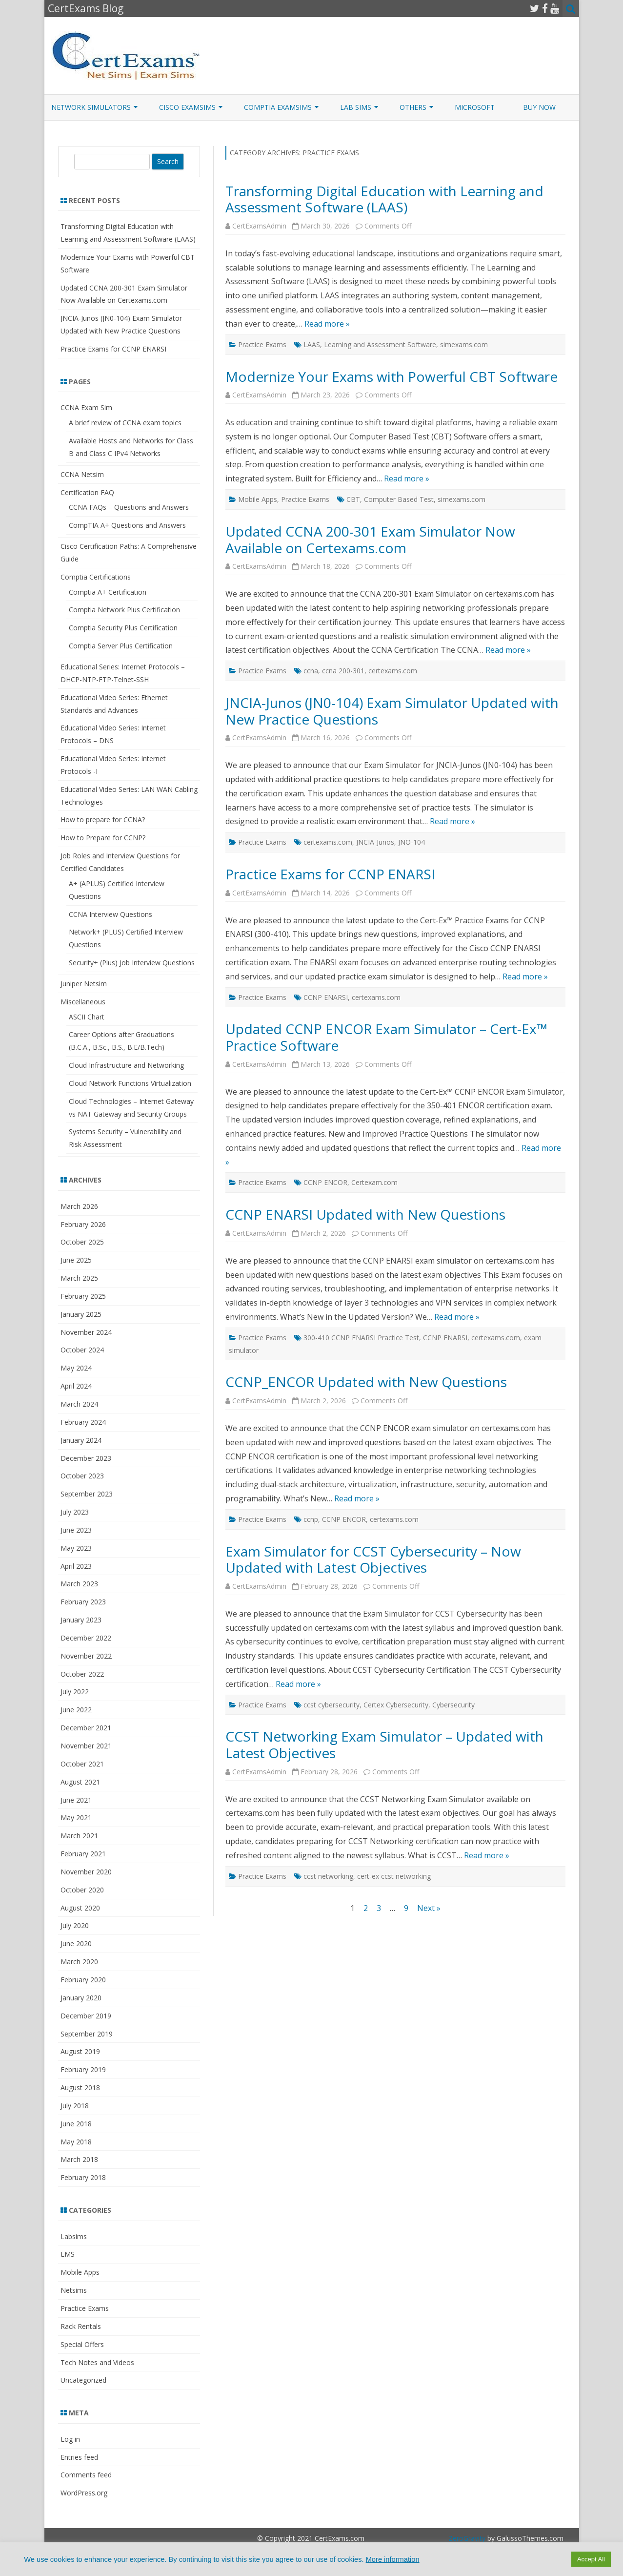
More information (393, 2559)
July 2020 (74, 1925)
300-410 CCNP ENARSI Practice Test (361, 1337)
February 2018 (83, 2177)
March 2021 (79, 1835)
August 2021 (80, 1782)
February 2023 (83, 1601)
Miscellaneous (82, 1001)
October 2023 (82, 1475)
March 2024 (79, 1404)
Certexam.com (374, 1182)
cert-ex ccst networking (394, 1876)
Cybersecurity (453, 1704)
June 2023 (76, 1530)
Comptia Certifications (95, 577)
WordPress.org (83, 2492)
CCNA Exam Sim (86, 407)
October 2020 (82, 1889)
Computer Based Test (399, 499)
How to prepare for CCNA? (102, 819)
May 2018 (76, 2141)
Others (413, 107)
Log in (70, 2439)
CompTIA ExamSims (278, 107)
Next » (429, 1908)
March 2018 (79, 2159)
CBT (353, 499)
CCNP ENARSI (325, 997)
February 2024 (83, 1422)
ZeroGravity (466, 2538)
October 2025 (82, 1241)
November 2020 (86, 1871)
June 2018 (76, 2123)
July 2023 (74, 1512)
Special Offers (82, 2344)
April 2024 (76, 1386)
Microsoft (475, 107)
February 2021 (83, 1853)
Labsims (73, 2236)
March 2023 (79, 1583)
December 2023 (85, 1458)
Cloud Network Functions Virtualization (130, 1083)
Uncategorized (83, 2380)
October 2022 (82, 1674)
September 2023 (86, 1493)
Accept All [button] (591, 2559)
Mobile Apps (257, 499)
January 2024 (80, 1440)
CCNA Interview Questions (110, 914)
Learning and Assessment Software (380, 344)
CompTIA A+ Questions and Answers (127, 525)
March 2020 (79, 1961)
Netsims (73, 2290)
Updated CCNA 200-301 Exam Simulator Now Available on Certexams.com (370, 539)
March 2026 (79, 1206)
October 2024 (82, 1349)
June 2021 (76, 1800)
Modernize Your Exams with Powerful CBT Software (391, 376)
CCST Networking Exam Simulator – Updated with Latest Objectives (384, 1744)
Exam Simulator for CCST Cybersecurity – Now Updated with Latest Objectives (373, 1559)
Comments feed (86, 2474)
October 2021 (82, 1763)
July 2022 (74, 1691)
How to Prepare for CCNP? (102, 837)
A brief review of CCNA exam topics (125, 422)
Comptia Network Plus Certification (124, 609)
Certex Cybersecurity (395, 1704)
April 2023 (76, 1566)
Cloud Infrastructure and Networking (126, 1065)
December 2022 (85, 1637)
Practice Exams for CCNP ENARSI (330, 874)
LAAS (311, 344)
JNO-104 (411, 842)
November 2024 (86, 1332)
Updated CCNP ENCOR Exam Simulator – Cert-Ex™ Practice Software (386, 1037)
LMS (67, 2254)
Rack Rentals (80, 2326)
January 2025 (80, 1314)
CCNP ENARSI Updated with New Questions (365, 1214)
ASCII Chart (86, 1016)
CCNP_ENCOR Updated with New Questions (366, 1381)
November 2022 (86, 1656)
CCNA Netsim (82, 474)
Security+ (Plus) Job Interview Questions (132, 962)
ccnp (310, 1519)
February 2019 (83, 2069)
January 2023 (80, 1619)
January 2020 (80, 1997)
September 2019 (86, 2033)
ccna (310, 670)
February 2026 (83, 1224)
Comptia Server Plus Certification (121, 645)
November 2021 (86, 1745)
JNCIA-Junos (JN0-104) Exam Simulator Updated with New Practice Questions (392, 710)
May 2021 (76, 1817)
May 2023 (76, 1548)
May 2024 (76, 1367)
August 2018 (80, 2087)
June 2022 (76, 1709)
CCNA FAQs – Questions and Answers (129, 507)
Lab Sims (355, 107)
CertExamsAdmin (259, 225)
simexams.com (464, 344)
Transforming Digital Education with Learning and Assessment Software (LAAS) (384, 199)
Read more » (327, 323)
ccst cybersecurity (331, 1704)
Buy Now (539, 107)
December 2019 (85, 2015)
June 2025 (76, 1260)
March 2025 (79, 1278)
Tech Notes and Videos (97, 2362)
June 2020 (76, 1943)
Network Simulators (91, 107)
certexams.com (392, 670)
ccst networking (328, 1876)
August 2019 (80, 2051)
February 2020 (83, 1979)
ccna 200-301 (343, 670)
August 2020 (80, 1907)
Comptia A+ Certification (107, 592)
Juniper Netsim (83, 983)
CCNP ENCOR (325, 1182)
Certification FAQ (87, 492)
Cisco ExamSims (187, 107)
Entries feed (79, 2457)
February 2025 (83, 1296)
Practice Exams (262, 344)
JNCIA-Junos (375, 842)
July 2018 (74, 2105)
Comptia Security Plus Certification (123, 627)
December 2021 (85, 1727)
